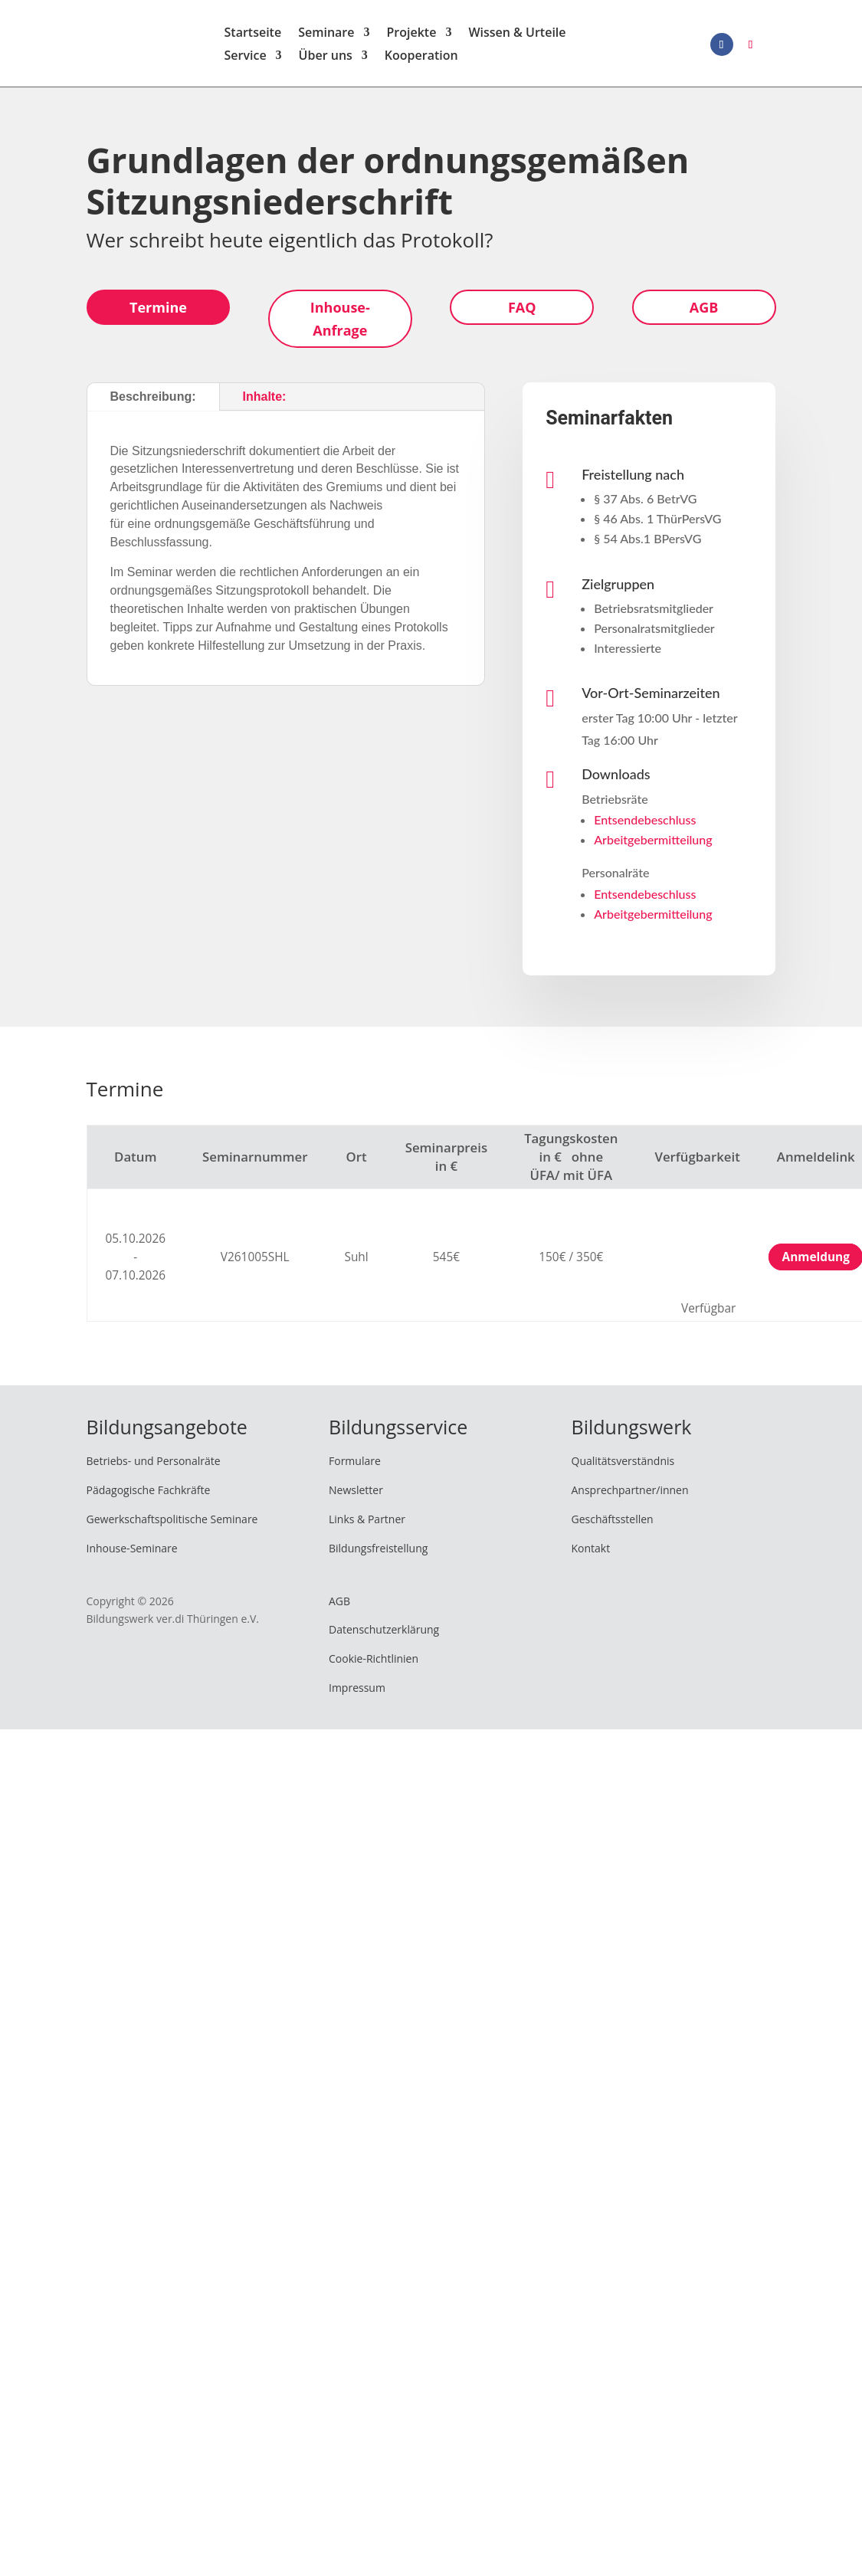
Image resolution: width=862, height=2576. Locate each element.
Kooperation (421, 60)
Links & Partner (367, 1524)
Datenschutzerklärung (384, 1634)
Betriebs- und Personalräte (154, 1466)
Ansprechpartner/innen (630, 1495)
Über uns (325, 60)
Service (246, 60)
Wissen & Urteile (516, 37)
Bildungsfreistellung (378, 1552)
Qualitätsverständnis (623, 1466)
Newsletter (356, 1495)
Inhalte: (265, 401)
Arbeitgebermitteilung (653, 844)
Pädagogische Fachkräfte (149, 1495)
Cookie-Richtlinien (373, 1664)
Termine (158, 312)
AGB (704, 312)
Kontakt (591, 1552)
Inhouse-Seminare (132, 1552)
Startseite (253, 37)
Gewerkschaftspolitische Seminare (172, 1524)
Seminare (326, 37)
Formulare (355, 1466)
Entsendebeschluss (645, 825)
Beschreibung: (153, 401)
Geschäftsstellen (613, 1524)
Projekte (411, 37)
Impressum (357, 1693)
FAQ (522, 312)
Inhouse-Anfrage (340, 324)
